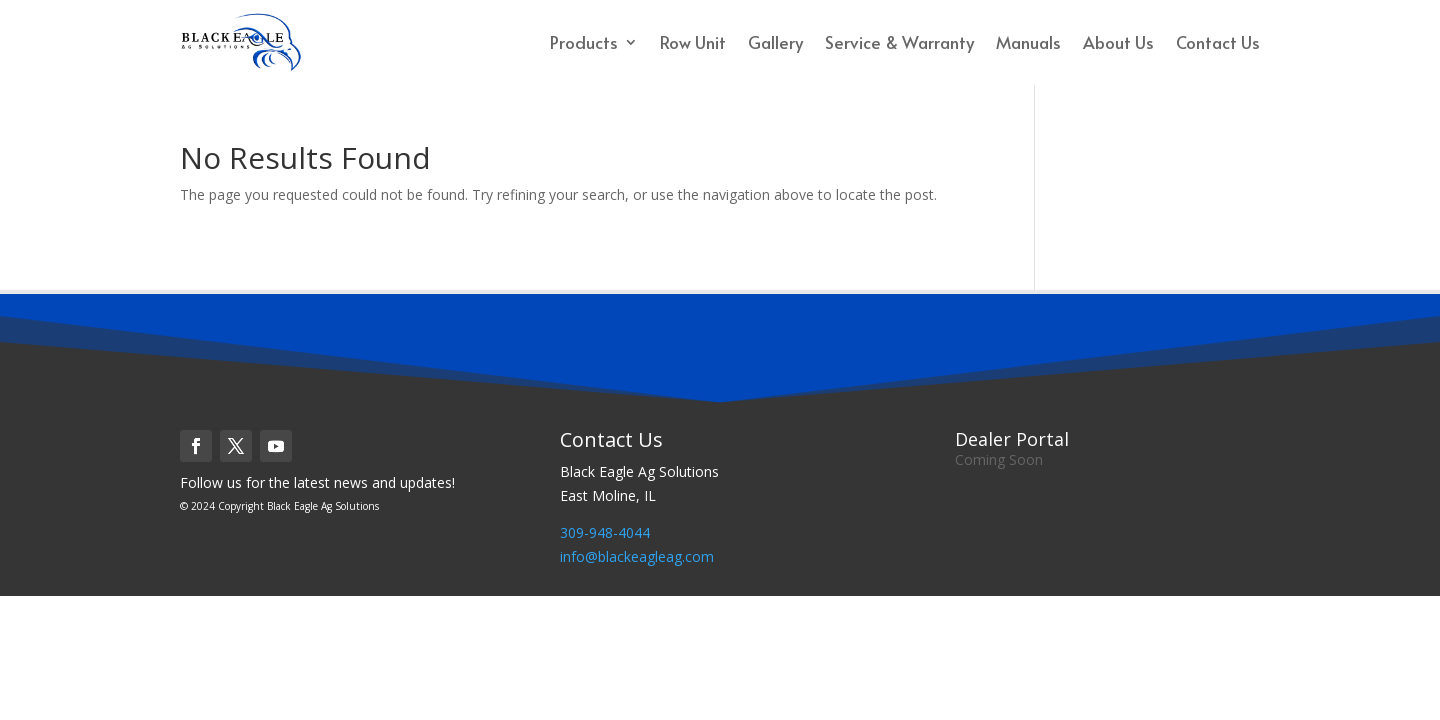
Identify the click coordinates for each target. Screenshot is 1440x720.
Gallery (775, 42)
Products (584, 42)
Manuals (1028, 42)
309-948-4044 (605, 532)
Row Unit (693, 42)
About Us (1118, 42)
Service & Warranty (899, 42)
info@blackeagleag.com (637, 556)
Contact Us (1218, 42)
